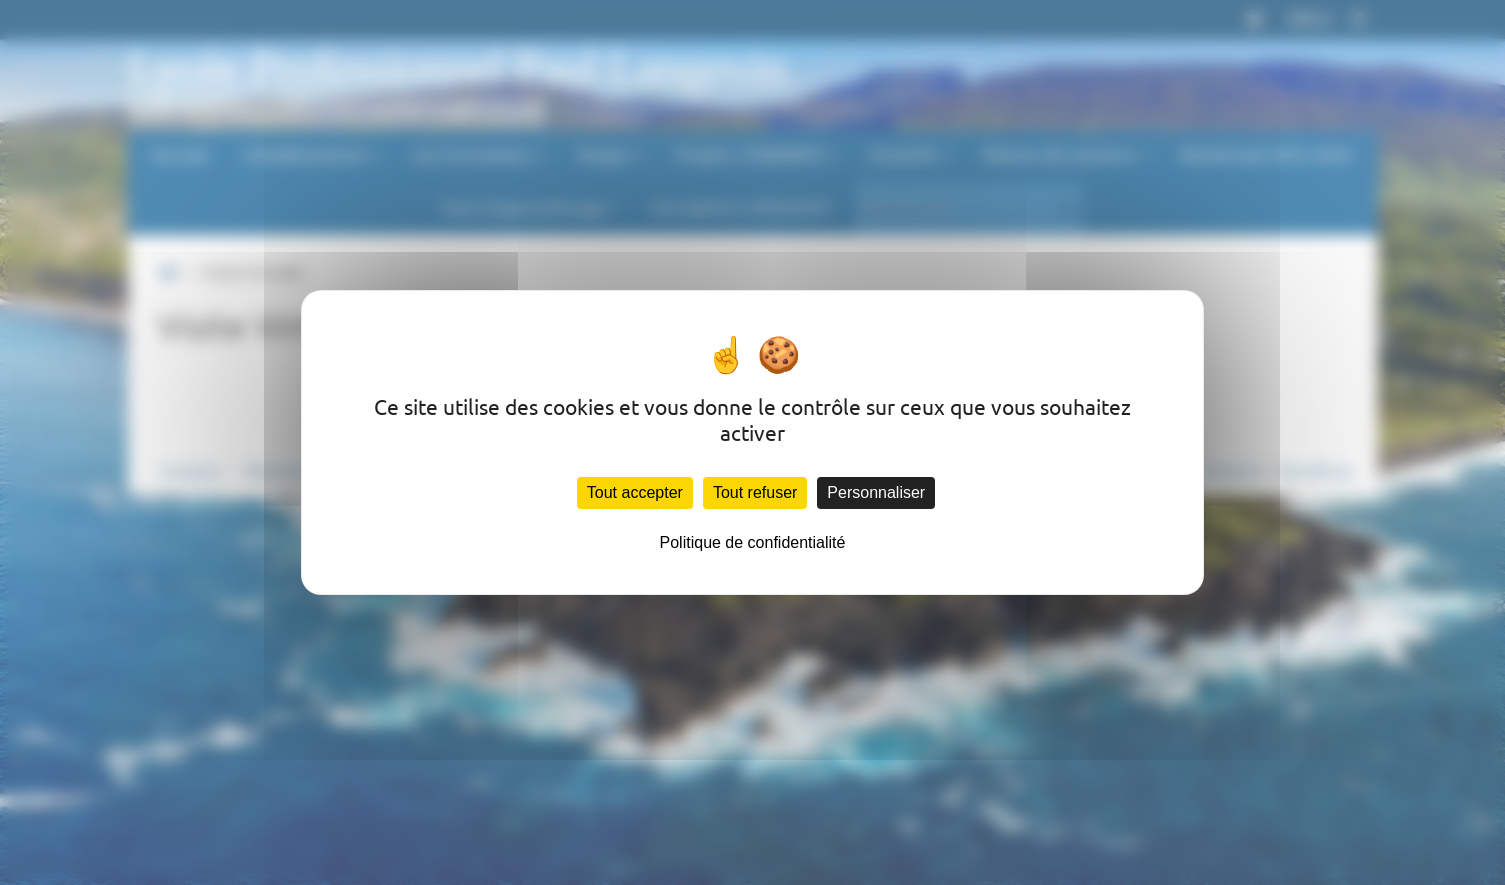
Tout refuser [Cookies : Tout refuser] (755, 492)
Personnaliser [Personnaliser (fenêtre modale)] (876, 492)
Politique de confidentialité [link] (753, 542)
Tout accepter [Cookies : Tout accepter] (635, 492)
